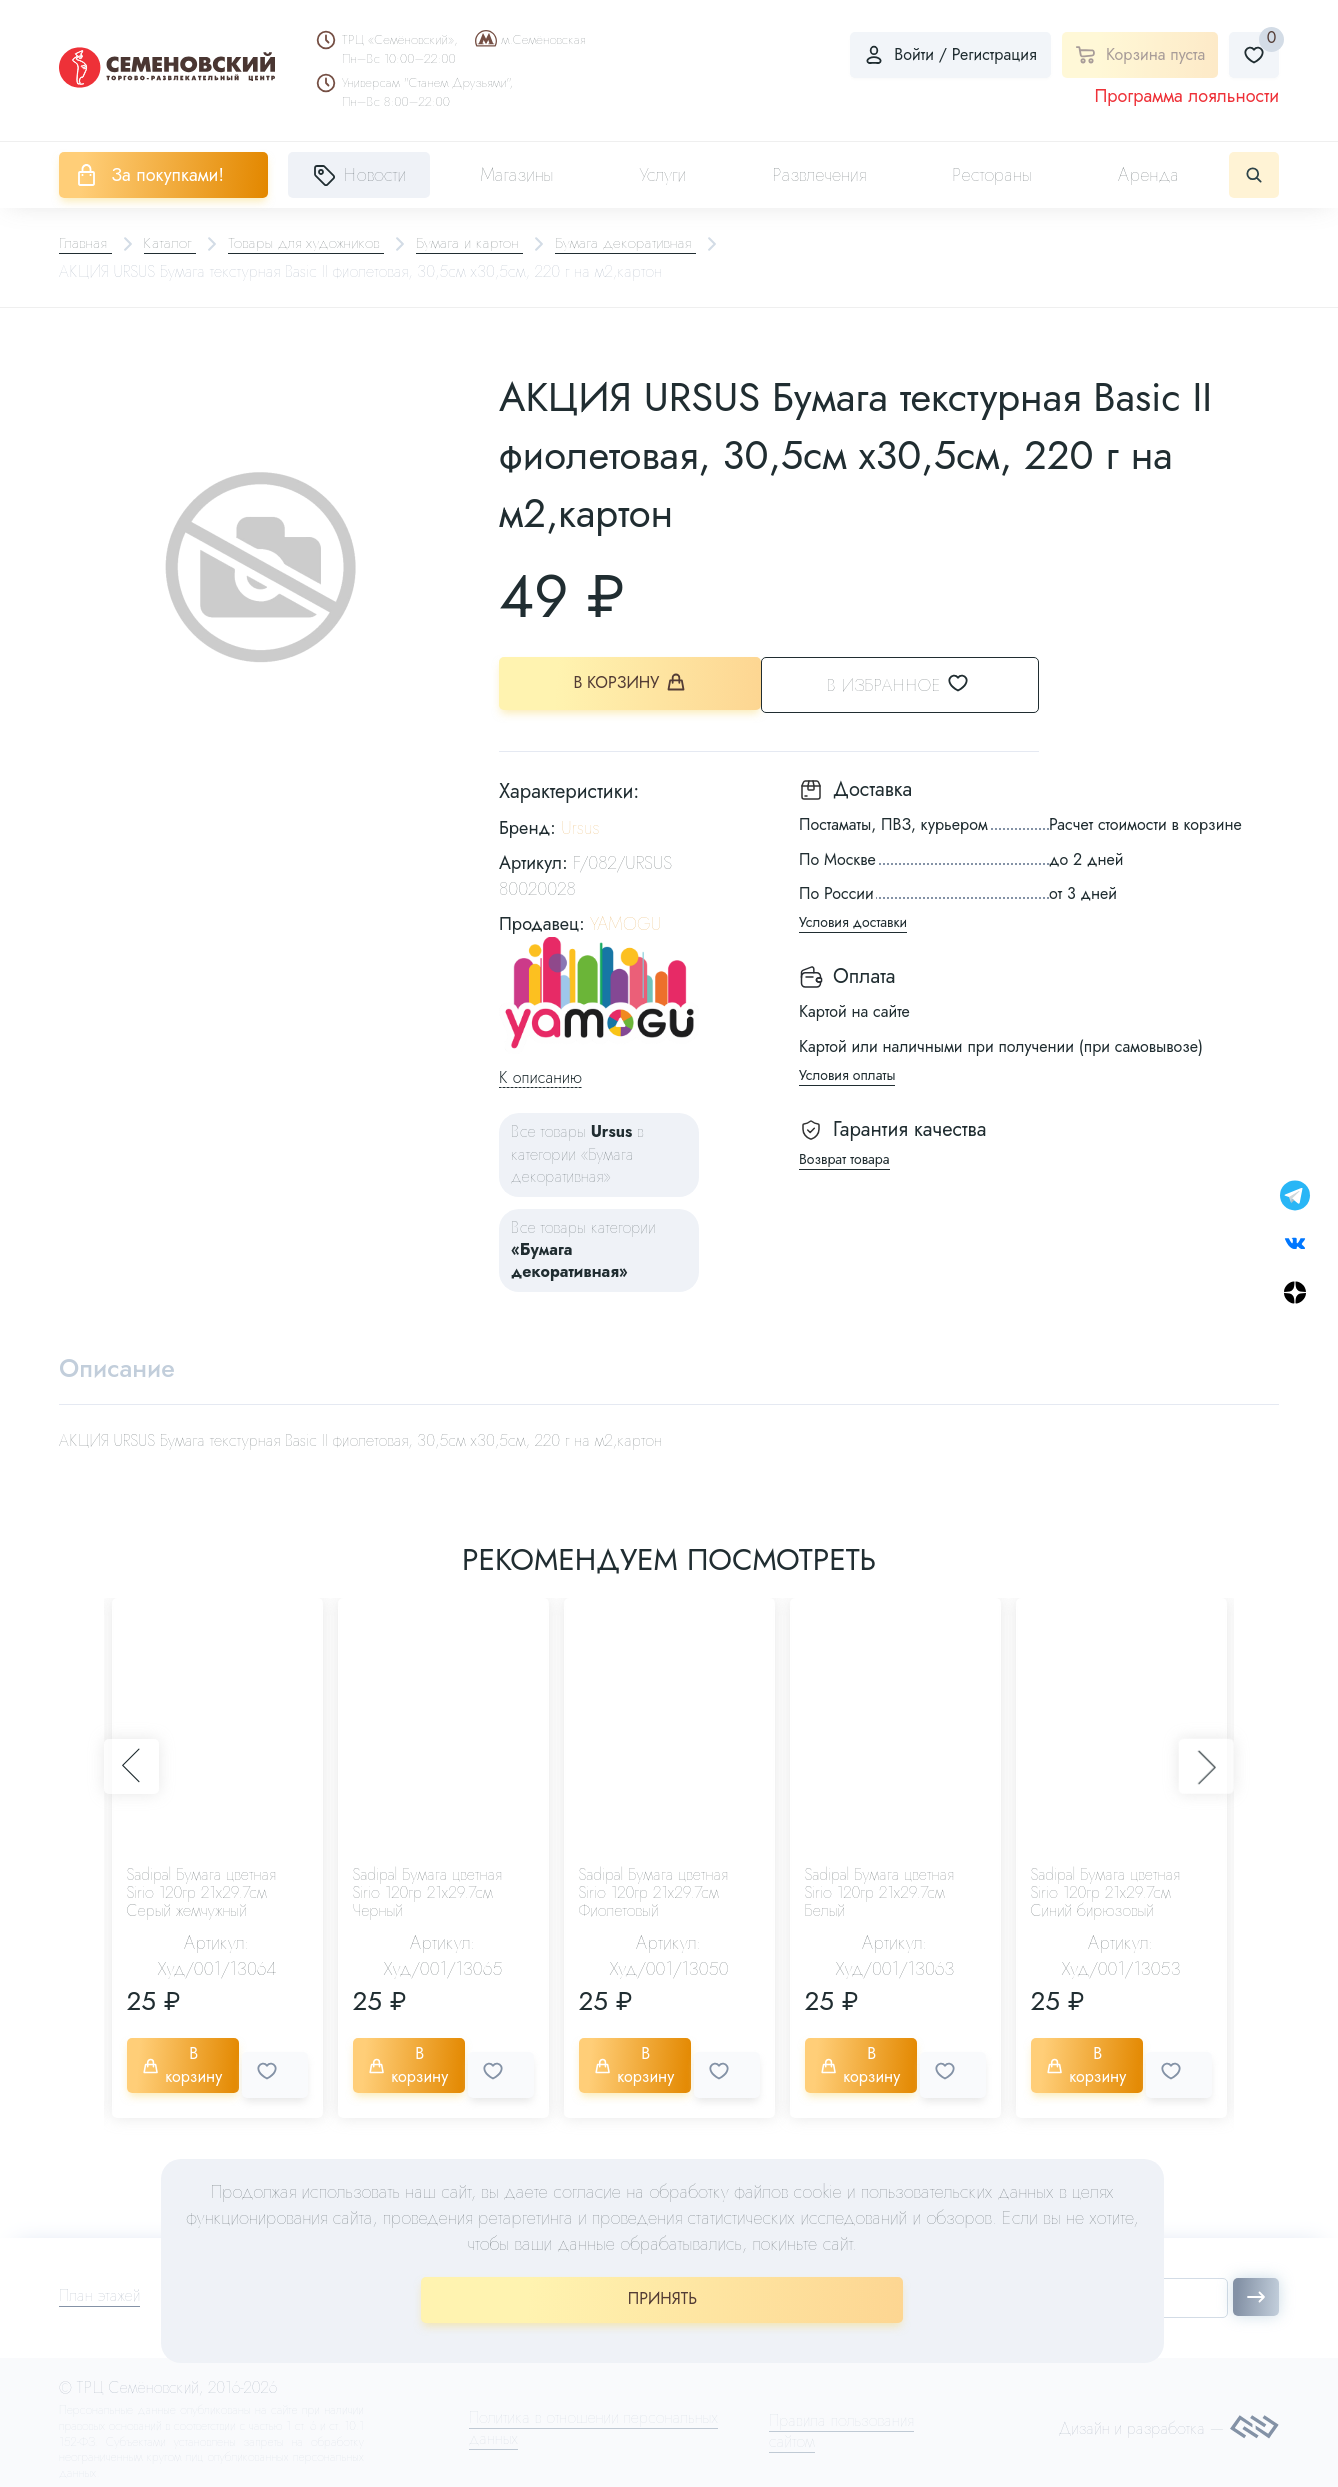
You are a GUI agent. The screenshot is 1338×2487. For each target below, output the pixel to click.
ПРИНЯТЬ (662, 2298)
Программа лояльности (1186, 96)
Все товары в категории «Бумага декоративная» (577, 1152)
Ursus (580, 826)
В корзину (629, 684)
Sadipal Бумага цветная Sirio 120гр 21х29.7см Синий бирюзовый (1105, 1893)
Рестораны (992, 175)
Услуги (663, 175)
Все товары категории (583, 1247)
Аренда (1148, 175)
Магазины (516, 175)
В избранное (919, 684)
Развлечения (819, 175)
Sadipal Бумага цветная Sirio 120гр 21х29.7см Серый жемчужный (201, 1893)
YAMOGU (625, 921)
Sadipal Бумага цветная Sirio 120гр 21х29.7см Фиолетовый (653, 1893)
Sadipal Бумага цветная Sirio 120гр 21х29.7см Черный (427, 1893)
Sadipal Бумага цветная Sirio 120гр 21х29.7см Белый (879, 1893)
